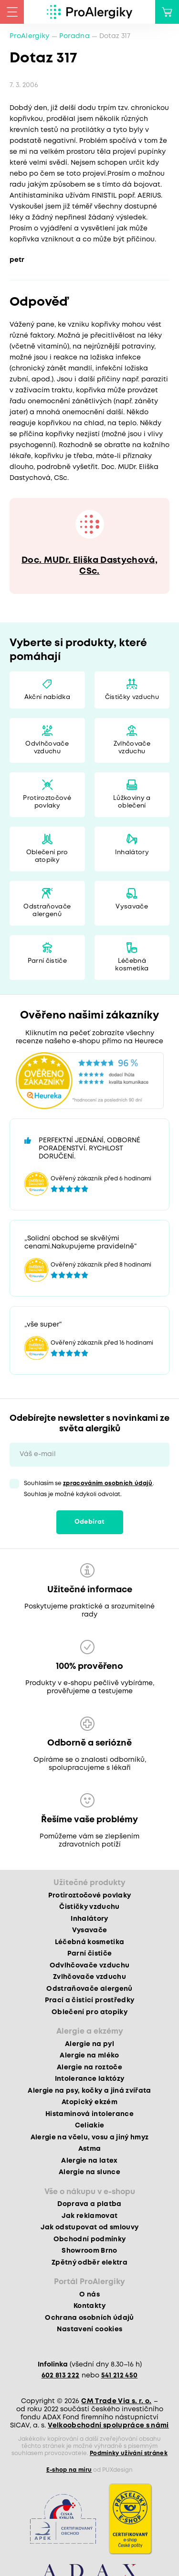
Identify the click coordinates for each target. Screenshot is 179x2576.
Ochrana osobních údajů (89, 2318)
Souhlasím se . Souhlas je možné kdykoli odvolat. (89, 1489)
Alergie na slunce (89, 2172)
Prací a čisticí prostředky (90, 2000)
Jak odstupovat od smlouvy (90, 2227)
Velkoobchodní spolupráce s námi (108, 2425)
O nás (89, 2294)
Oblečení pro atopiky (47, 856)
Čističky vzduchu (132, 697)
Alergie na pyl (89, 2044)
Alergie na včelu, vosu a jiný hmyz (90, 2137)
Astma (89, 2149)
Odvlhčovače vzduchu (47, 747)
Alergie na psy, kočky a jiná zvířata (89, 2091)
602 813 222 (61, 2375)
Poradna (74, 36)
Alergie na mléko (89, 2055)
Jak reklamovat (90, 2216)
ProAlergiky (30, 36)
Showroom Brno (89, 2251)
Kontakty (89, 2306)
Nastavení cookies (90, 2329)
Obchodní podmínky (89, 2239)
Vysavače (132, 906)
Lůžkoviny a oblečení (132, 802)
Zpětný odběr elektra (89, 2263)
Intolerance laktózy (89, 2079)
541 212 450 (119, 2375)
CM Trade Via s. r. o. (116, 2401)
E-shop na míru (69, 2470)
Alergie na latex (89, 2161)
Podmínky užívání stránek (129, 2453)
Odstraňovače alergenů (47, 910)
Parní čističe (47, 961)
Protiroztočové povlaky (47, 802)
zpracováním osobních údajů (108, 1483)
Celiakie (90, 2125)
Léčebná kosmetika (131, 965)
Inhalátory (132, 852)
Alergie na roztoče (89, 2067)
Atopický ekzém (89, 2102)
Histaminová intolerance (89, 2114)
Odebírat (89, 1522)
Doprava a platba (89, 2204)
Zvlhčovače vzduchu (132, 747)
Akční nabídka (47, 697)
